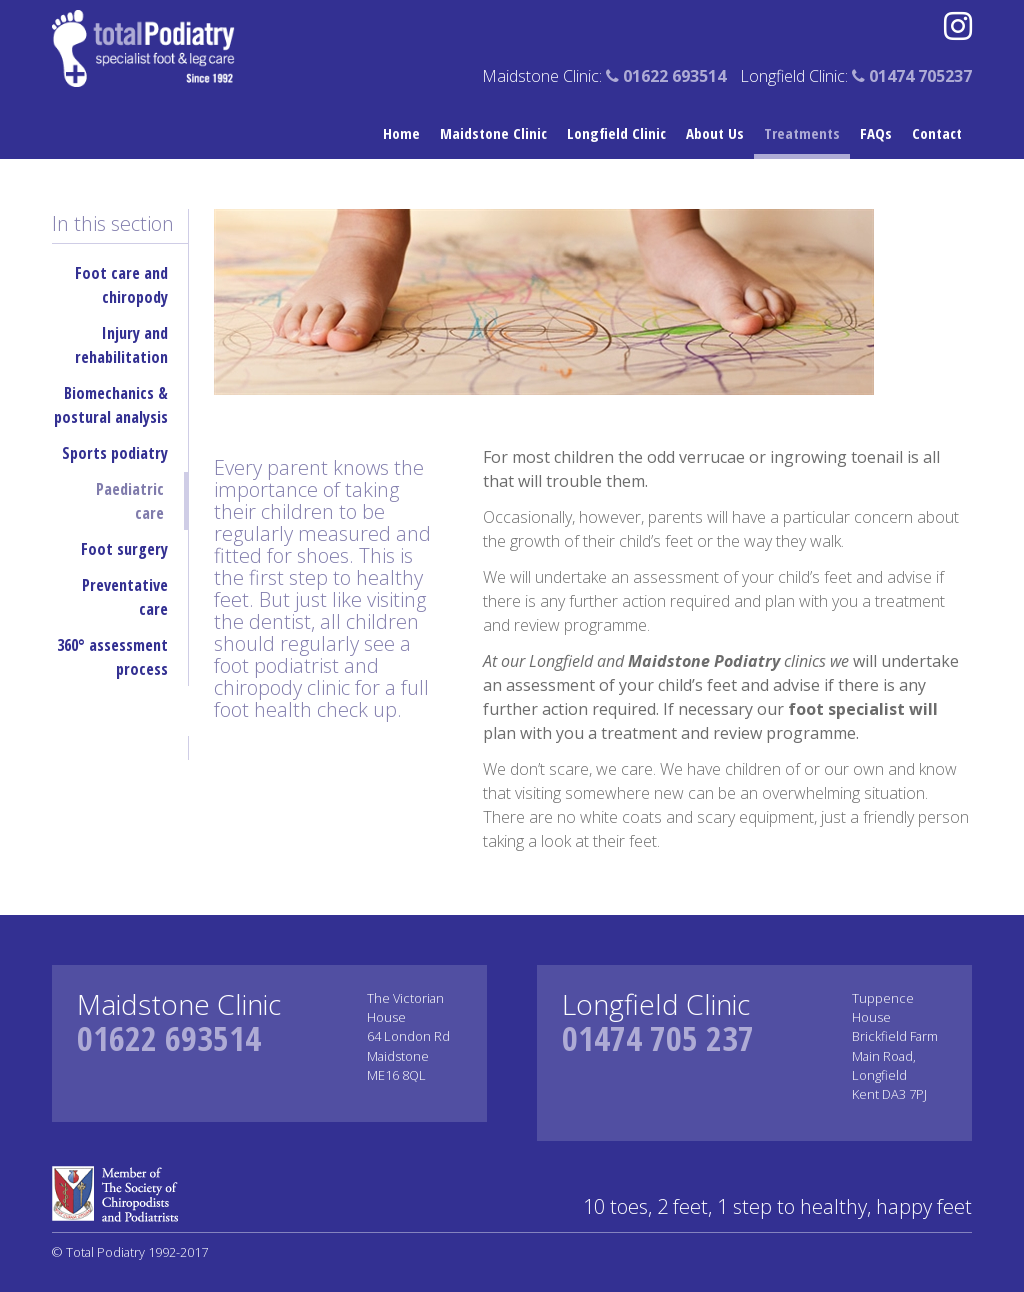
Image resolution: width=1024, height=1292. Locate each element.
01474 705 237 (658, 1038)
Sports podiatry (115, 453)
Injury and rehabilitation (121, 345)
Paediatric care (130, 501)
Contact (937, 133)
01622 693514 (169, 1038)
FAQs (876, 133)
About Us (715, 133)
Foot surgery (124, 549)
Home (401, 133)
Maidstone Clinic (493, 133)
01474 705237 (912, 76)
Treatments (802, 133)
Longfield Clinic (616, 133)
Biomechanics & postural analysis (111, 405)
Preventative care (125, 597)
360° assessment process (112, 657)
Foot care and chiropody (121, 285)
